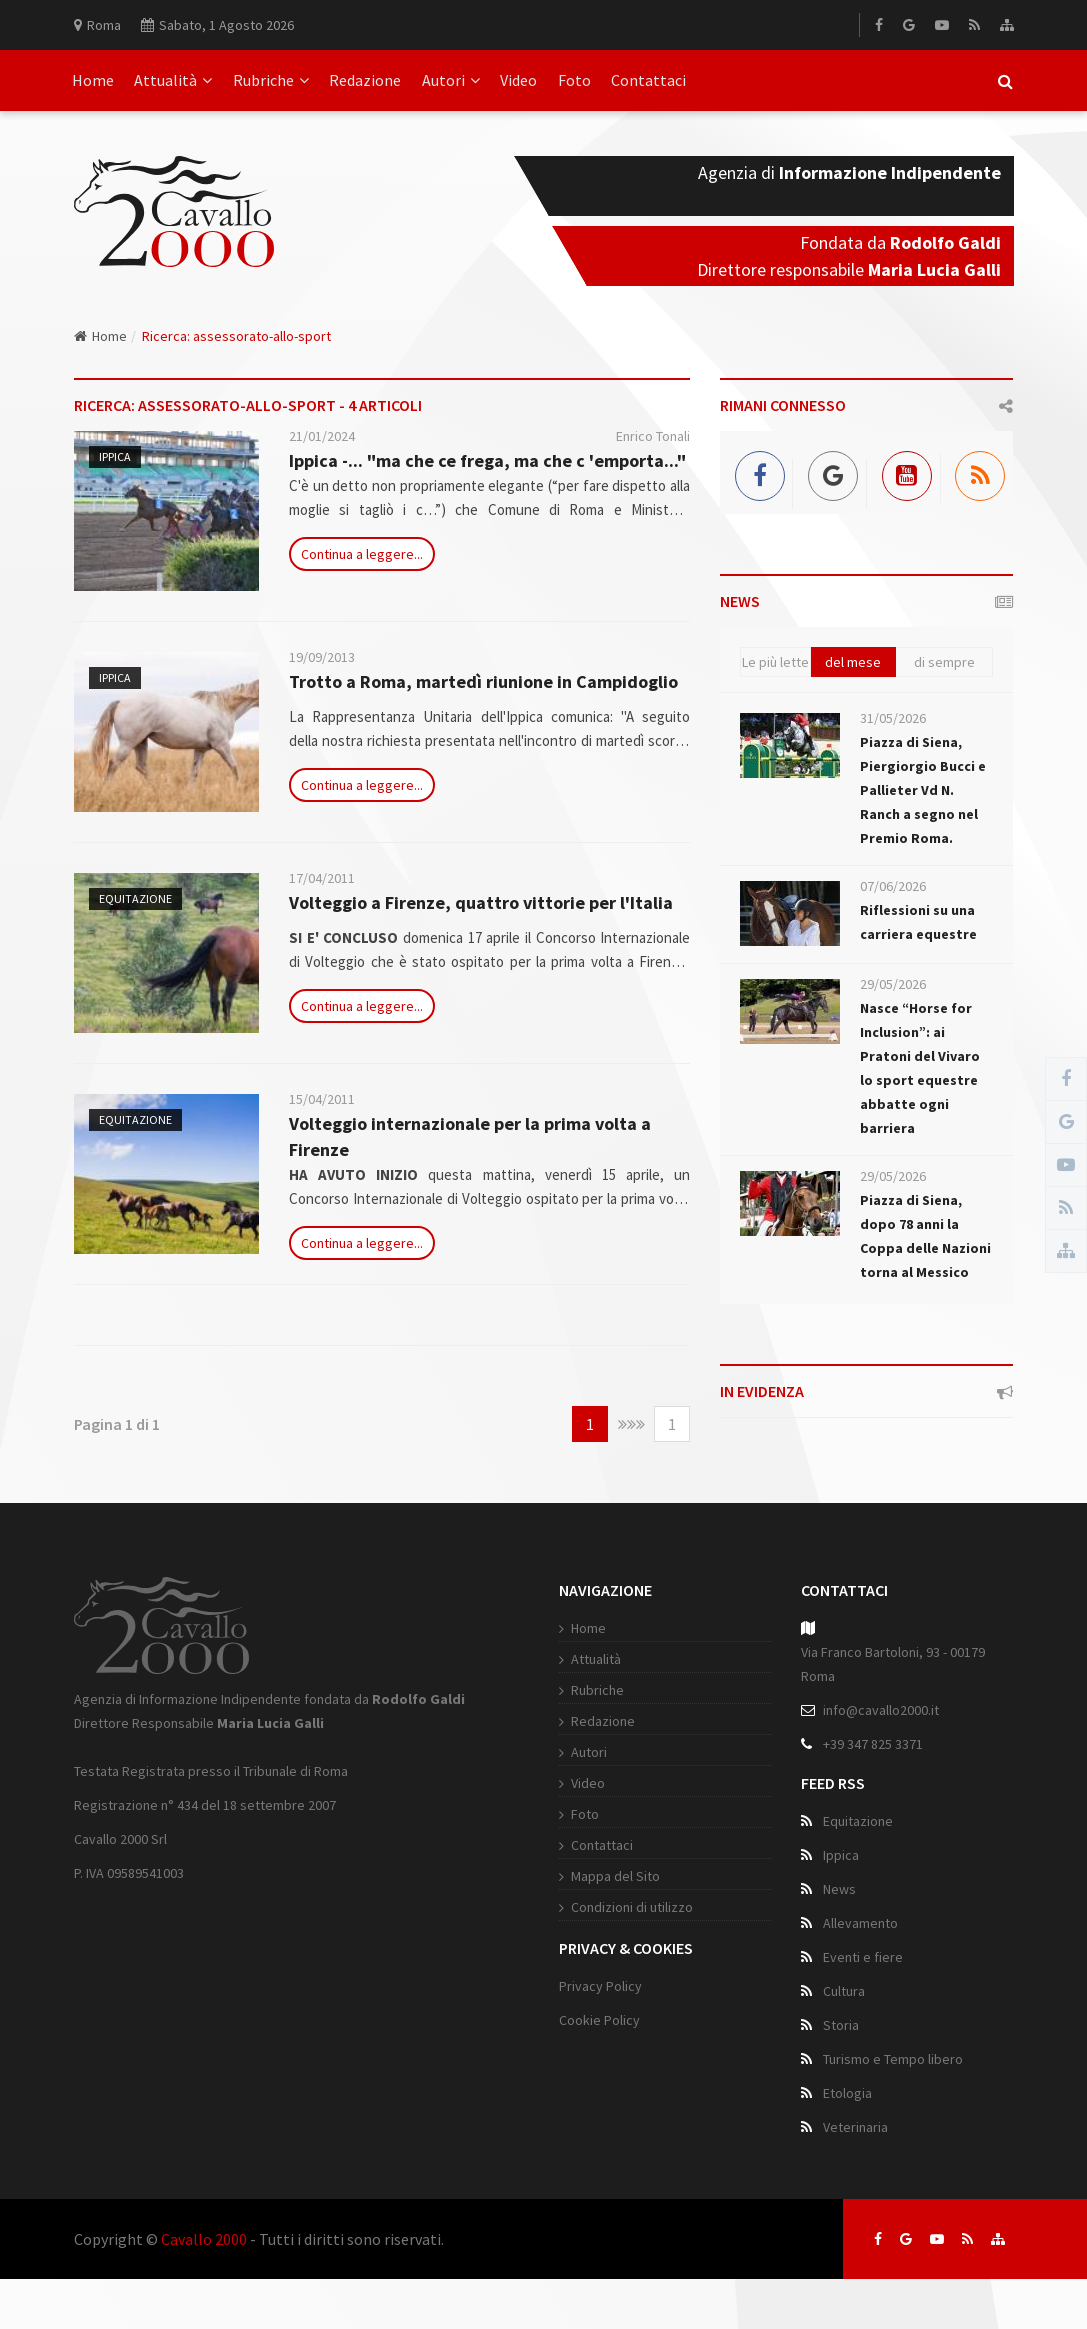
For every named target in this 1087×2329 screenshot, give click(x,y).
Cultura (844, 1991)
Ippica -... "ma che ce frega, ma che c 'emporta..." (487, 460)
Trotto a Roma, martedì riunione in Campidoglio (483, 681)
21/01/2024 (322, 436)
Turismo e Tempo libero (893, 2059)
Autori (451, 80)
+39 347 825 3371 (873, 1744)
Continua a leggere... (362, 554)
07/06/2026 (893, 886)
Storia (841, 2025)
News (839, 1889)
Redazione (365, 80)
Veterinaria (855, 2127)
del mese (853, 662)
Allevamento (860, 1923)
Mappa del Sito (615, 1876)
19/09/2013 (322, 657)
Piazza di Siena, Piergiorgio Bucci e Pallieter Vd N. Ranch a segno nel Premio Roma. (923, 790)
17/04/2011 (322, 878)
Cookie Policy (599, 2020)
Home (93, 80)
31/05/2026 (893, 718)
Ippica (115, 456)
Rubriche (271, 80)
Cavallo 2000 (204, 2239)
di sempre (944, 662)
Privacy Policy (600, 1986)
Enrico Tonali (653, 436)
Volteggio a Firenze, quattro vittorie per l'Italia (481, 902)
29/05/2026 (893, 984)
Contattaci (648, 80)
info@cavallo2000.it (881, 1710)
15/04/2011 (322, 1099)
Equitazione (135, 898)
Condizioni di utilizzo (632, 1907)
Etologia (847, 2093)
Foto (574, 80)
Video (518, 80)
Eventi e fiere (863, 1957)
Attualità (173, 80)
